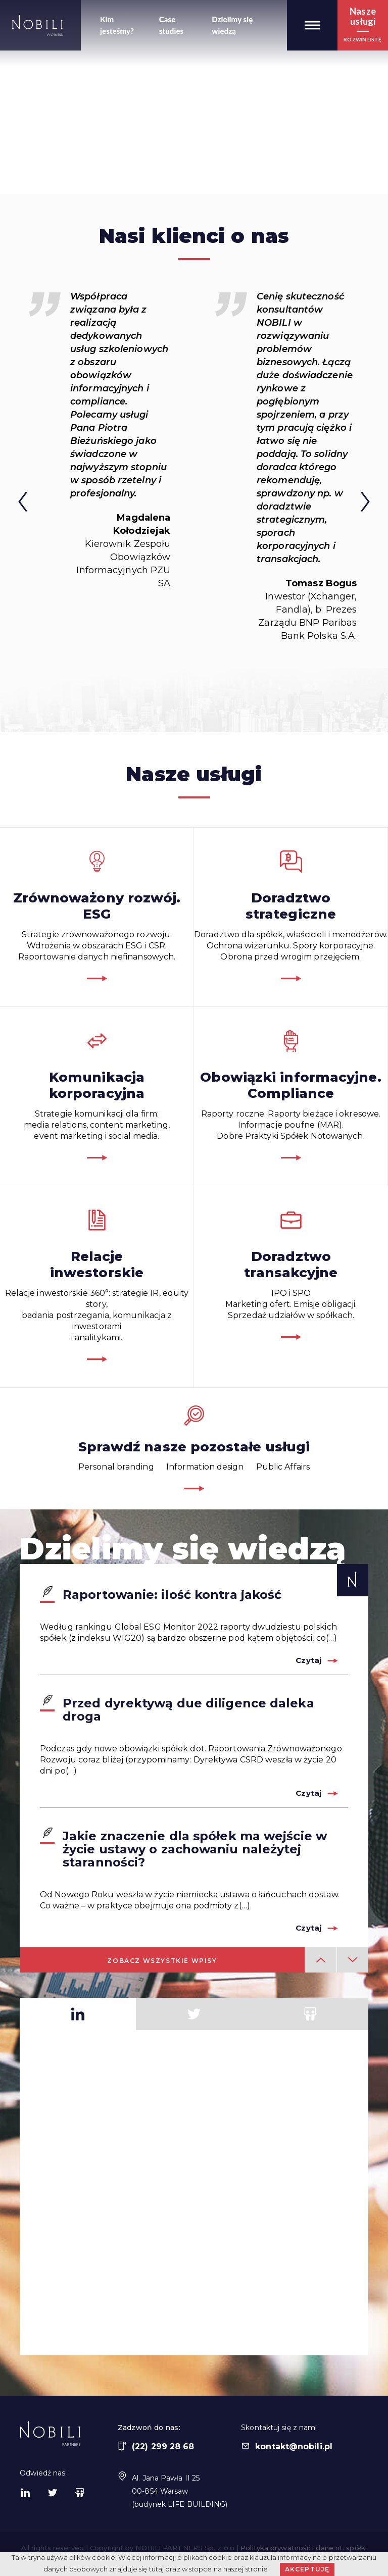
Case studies (171, 25)
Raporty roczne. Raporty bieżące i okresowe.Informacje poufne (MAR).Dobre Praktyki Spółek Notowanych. (290, 1095)
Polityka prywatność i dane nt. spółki (303, 2548)
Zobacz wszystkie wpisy (162, 1960)
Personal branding (116, 1467)
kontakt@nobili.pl (286, 2446)
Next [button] (374, 505)
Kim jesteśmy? (117, 25)
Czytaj (308, 1660)
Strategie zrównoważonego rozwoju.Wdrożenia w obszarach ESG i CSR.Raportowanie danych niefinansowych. (96, 915)
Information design (205, 1467)
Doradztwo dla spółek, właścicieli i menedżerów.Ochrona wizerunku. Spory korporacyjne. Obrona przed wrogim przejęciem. (290, 915)
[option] (101, 440)
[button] (312, 25)
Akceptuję (307, 2569)
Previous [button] (14, 505)
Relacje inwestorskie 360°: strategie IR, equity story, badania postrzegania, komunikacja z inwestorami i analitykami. (96, 1285)
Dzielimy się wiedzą (232, 25)
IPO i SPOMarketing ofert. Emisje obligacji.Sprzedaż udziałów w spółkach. (291, 1274)
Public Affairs (283, 1467)
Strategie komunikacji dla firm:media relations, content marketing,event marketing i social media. (96, 1095)
